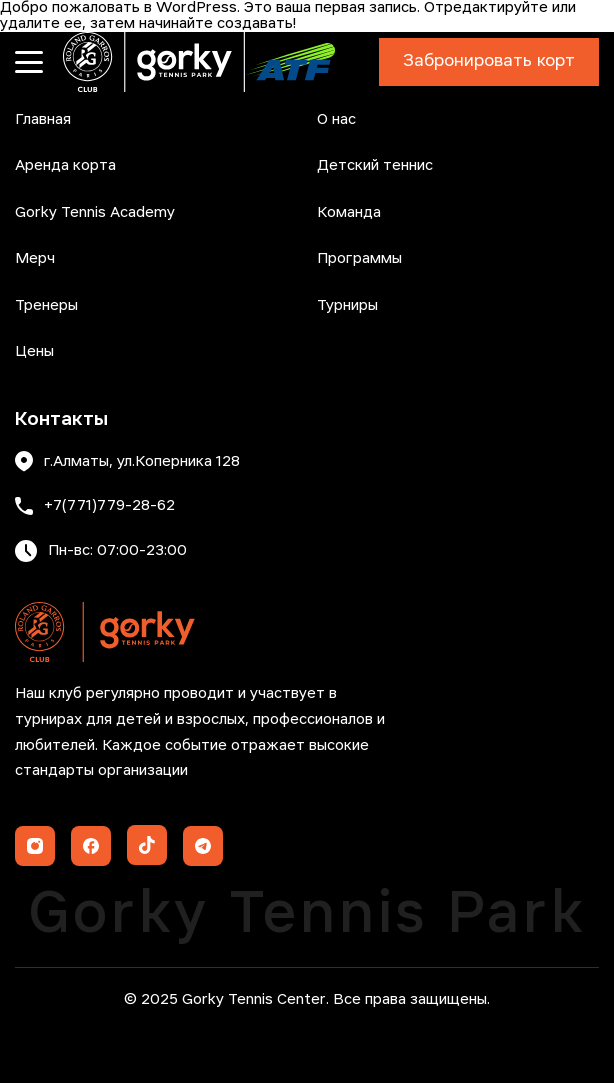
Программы (359, 259)
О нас (336, 120)
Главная (43, 120)
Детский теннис (375, 166)
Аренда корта (65, 166)
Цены (34, 352)
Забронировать (489, 62)
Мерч (35, 259)
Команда (349, 213)
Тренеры (46, 306)
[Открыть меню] (29, 62)
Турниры (347, 306)
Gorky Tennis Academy (95, 213)
